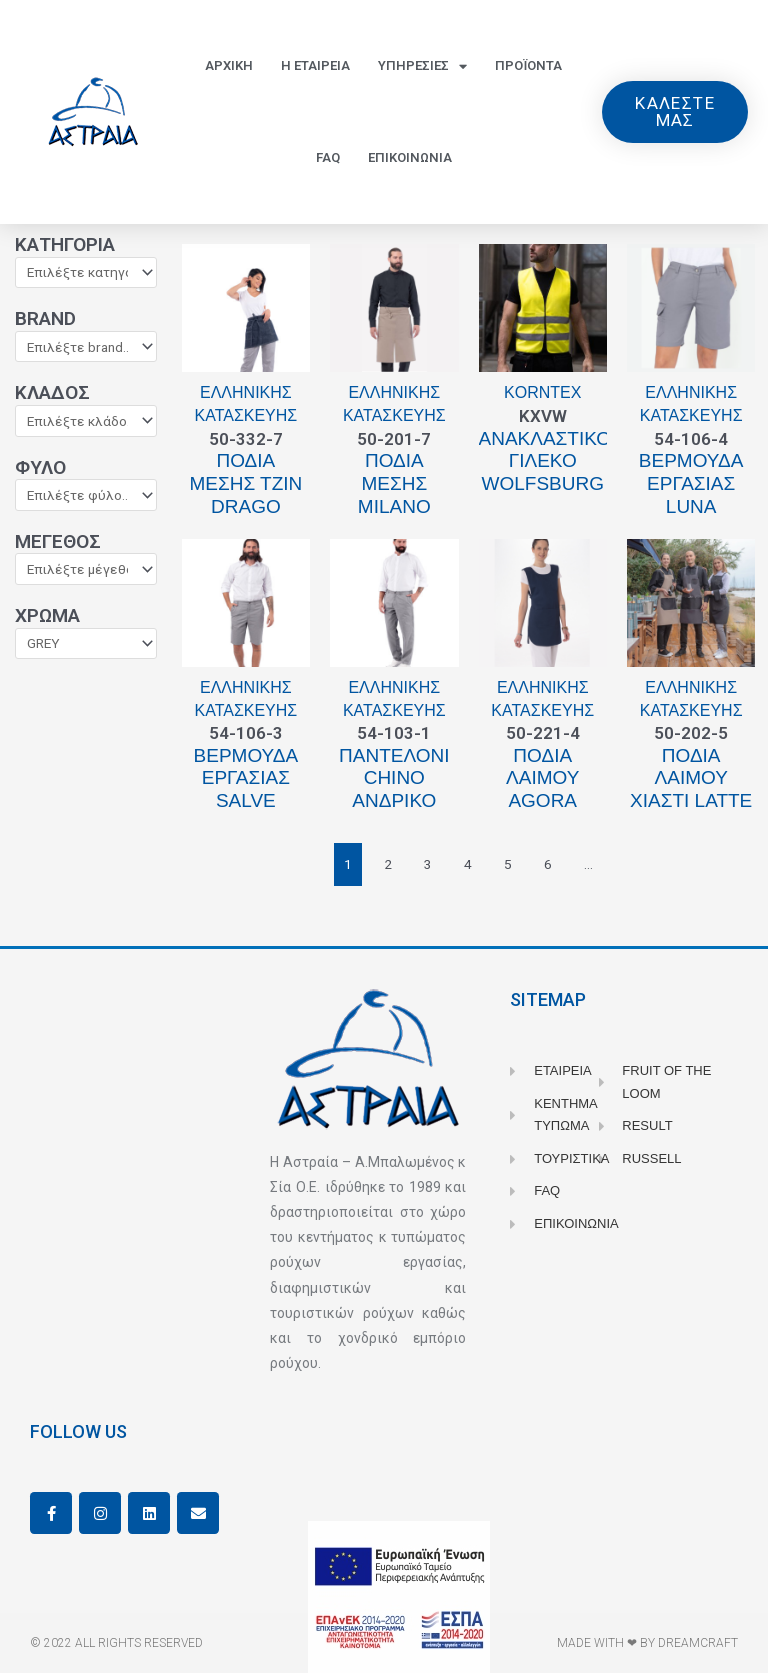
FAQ (328, 157)
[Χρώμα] (86, 644)
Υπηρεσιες (422, 66)
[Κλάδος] (86, 421)
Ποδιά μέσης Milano (394, 483)
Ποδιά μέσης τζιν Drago (245, 483)
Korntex (542, 392)
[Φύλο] (86, 495)
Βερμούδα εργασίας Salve (246, 778)
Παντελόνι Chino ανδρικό (394, 778)
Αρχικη (229, 65)
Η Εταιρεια (315, 65)
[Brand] (86, 347)
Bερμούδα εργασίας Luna (691, 483)
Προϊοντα (528, 65)
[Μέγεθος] (86, 569)
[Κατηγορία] (86, 273)
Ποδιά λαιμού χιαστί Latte (691, 778)
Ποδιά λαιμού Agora (542, 778)
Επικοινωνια (410, 157)
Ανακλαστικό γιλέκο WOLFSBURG (545, 461)
